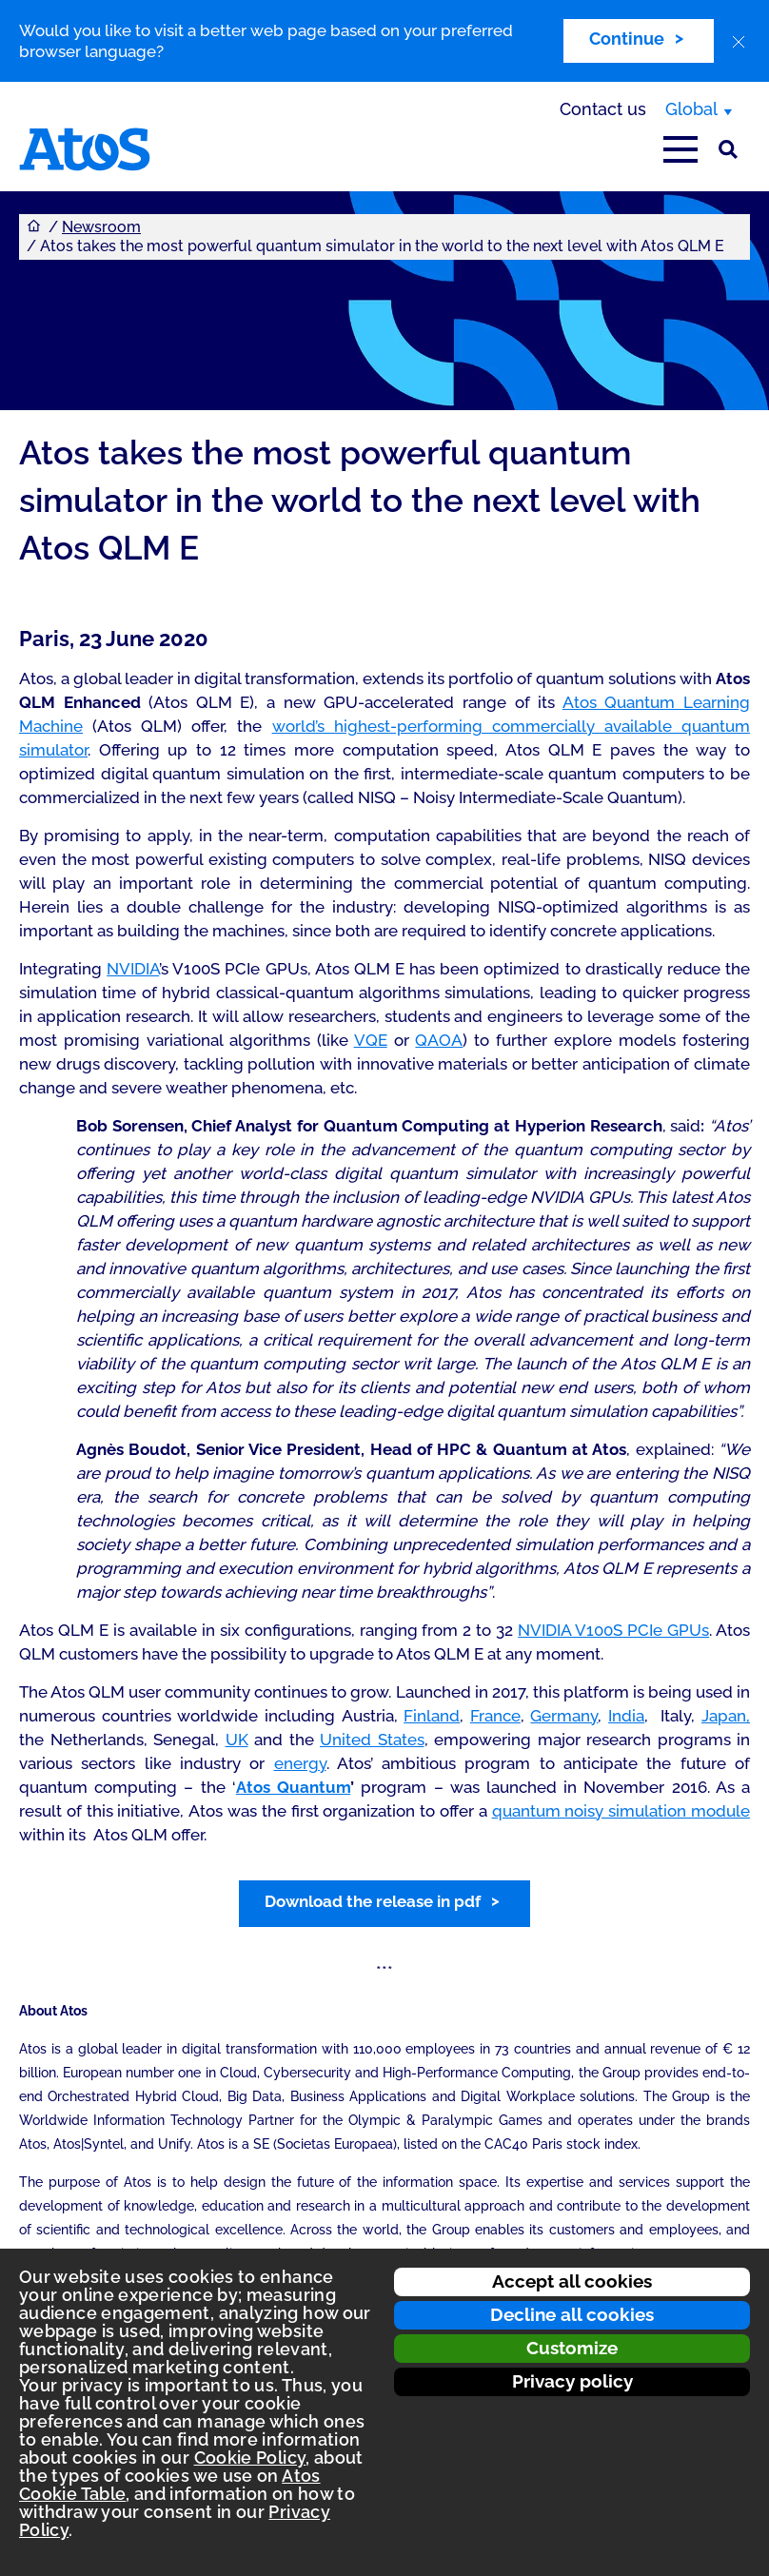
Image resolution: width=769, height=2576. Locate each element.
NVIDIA (133, 968)
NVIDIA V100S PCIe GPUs (613, 1630)
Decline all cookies (572, 2314)
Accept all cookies (572, 2281)
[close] (738, 41)
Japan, (725, 1715)
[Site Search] (728, 149)
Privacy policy (572, 2380)
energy (300, 1763)
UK (237, 1739)
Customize (572, 2347)
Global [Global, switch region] (691, 109)
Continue (626, 39)
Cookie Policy (250, 2458)
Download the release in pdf (373, 1901)
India (626, 1715)
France (495, 1715)
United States (372, 1739)
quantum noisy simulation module (621, 1810)
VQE (370, 1040)
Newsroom (101, 227)
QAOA (439, 1040)
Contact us (603, 109)
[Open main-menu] (680, 149)
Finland (432, 1715)
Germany (564, 1715)
